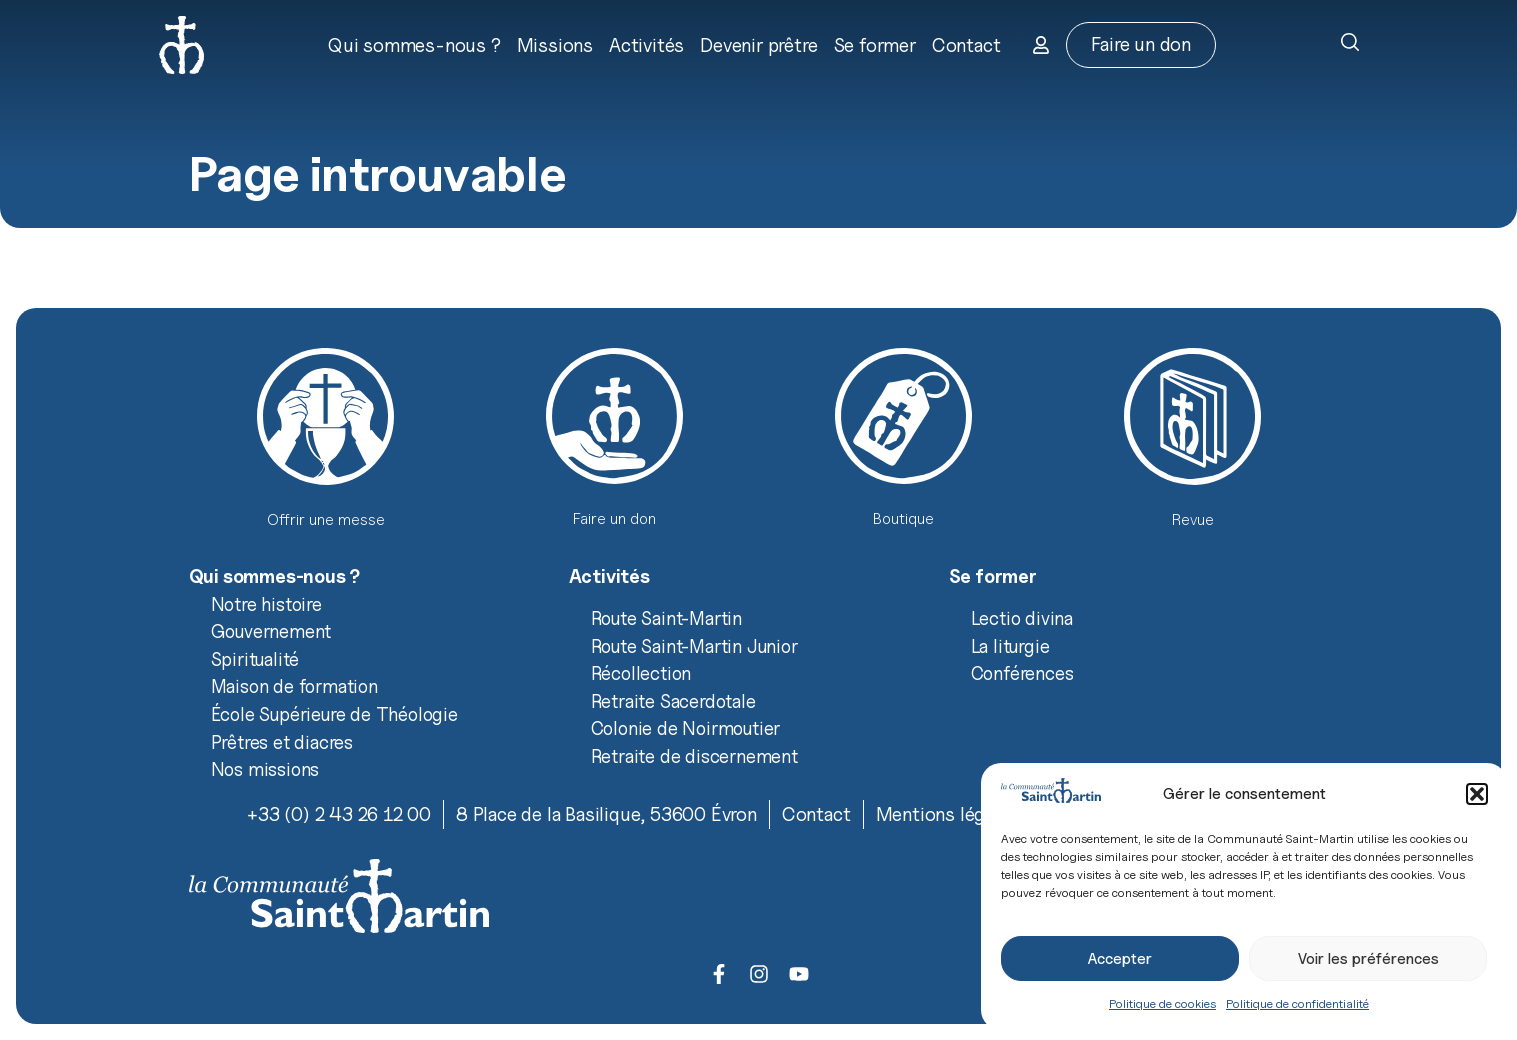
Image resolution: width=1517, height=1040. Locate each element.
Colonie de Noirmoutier (686, 728)
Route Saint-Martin (666, 618)
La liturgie (1010, 646)
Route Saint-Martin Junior (694, 646)
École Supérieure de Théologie (334, 714)
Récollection (641, 673)
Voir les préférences (1368, 959)
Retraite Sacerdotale (673, 701)
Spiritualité (255, 659)
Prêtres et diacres (282, 742)
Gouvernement (271, 631)
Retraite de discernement (694, 756)
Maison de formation (294, 686)
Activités (646, 45)
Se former (875, 45)
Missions (555, 45)
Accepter (1120, 959)
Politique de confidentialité (1297, 1003)
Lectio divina (1022, 618)
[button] (1477, 794)
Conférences (1022, 673)
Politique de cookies (1162, 1003)
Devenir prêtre (758, 45)
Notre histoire (266, 604)
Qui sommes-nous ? (414, 45)
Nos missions (265, 769)
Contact (966, 45)
